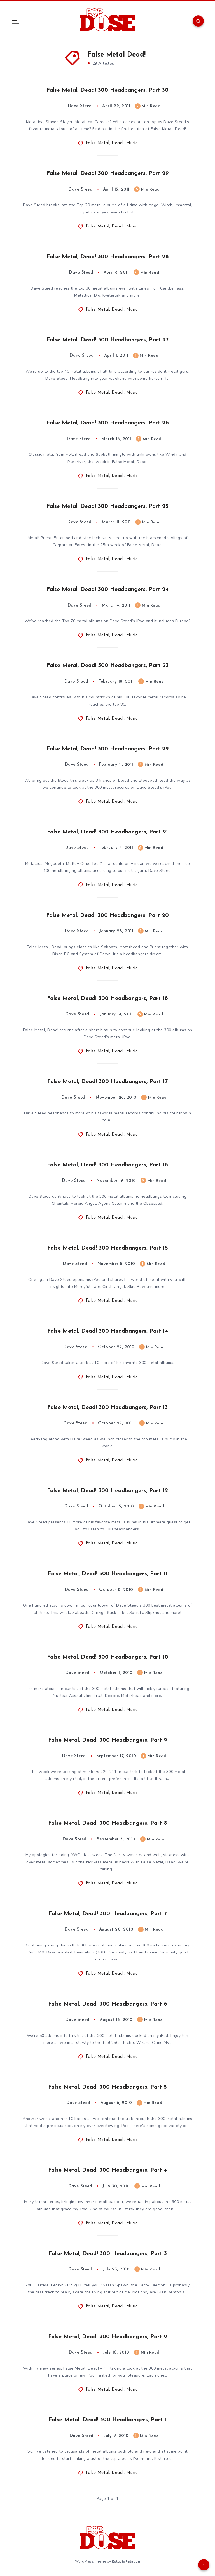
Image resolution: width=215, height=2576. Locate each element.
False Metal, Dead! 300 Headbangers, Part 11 (107, 1574)
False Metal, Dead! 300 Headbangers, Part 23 (108, 665)
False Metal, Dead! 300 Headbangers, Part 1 (107, 2420)
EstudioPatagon (126, 2561)
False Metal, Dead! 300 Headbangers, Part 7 (107, 1914)
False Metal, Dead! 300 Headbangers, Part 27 (108, 340)
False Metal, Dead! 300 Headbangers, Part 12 (107, 1491)
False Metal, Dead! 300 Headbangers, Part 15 (107, 1248)
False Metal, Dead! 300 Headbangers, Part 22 (107, 749)
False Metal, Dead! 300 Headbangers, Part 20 (107, 915)
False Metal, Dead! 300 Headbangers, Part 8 (107, 1823)
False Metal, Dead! (105, 143)
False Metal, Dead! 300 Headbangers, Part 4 (107, 2170)
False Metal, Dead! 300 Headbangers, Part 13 (107, 1407)
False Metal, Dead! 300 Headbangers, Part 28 (107, 257)
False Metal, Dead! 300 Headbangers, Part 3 (107, 2253)
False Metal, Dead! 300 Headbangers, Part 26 (107, 423)
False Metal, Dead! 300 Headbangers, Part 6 (107, 2004)
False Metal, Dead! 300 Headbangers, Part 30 (107, 90)
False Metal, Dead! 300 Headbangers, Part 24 (107, 589)
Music (132, 143)
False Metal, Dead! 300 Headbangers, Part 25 (107, 506)
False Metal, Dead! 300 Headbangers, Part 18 (107, 998)
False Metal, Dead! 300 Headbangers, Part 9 (107, 1740)
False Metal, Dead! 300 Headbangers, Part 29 (107, 173)
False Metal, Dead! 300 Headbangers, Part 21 (107, 832)
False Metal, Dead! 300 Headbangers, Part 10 (107, 1657)
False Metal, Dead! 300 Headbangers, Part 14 (107, 1331)
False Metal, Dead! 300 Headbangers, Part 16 (107, 1165)
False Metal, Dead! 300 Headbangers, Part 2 (107, 2337)
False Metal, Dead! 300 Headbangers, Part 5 (107, 2087)
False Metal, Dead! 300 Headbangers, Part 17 (107, 1081)
